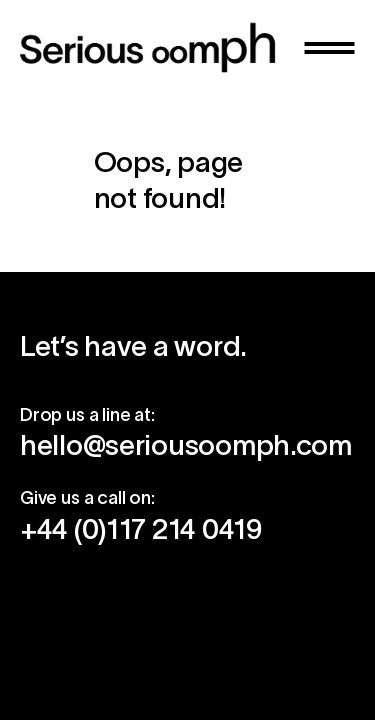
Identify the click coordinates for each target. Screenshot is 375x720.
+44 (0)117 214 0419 (141, 529)
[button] (329, 48)
